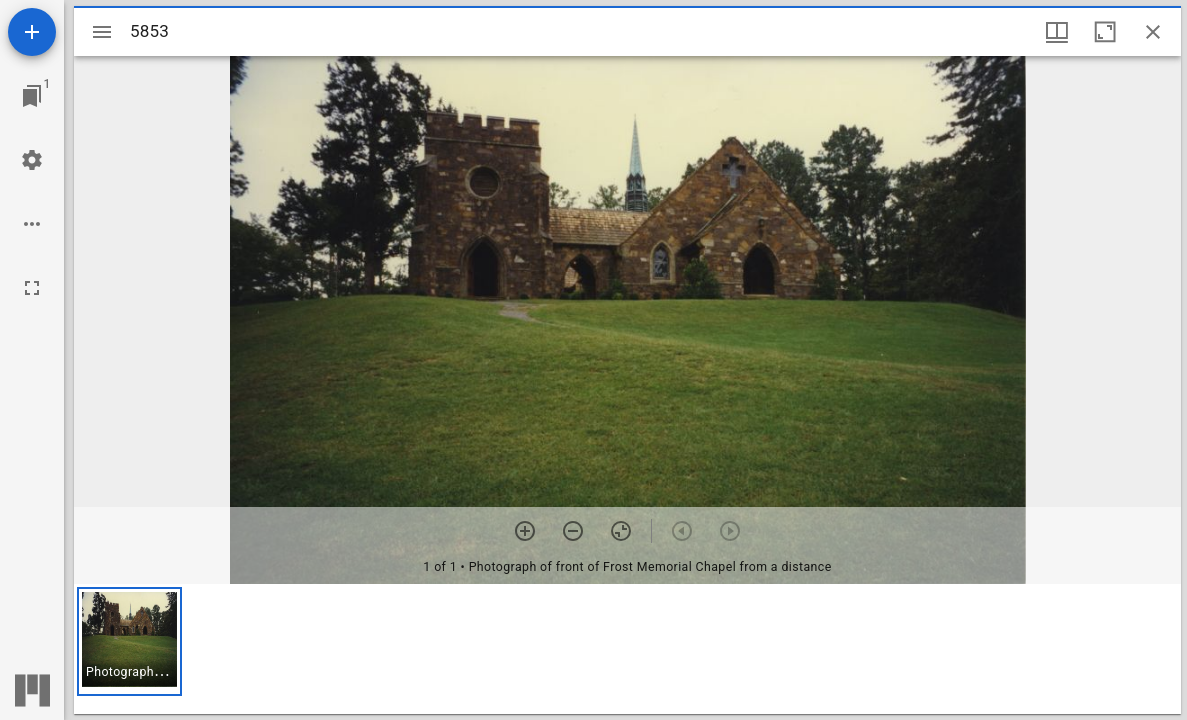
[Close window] (1153, 32)
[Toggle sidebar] (102, 32)
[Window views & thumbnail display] (1057, 32)
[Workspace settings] (32, 160)
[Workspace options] (32, 224)
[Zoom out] (573, 531)
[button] (129, 641)
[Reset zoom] (621, 531)
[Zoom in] (525, 531)
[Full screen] (32, 288)
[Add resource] (32, 32)
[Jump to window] (32, 96)
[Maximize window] (1105, 32)
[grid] (627, 649)
